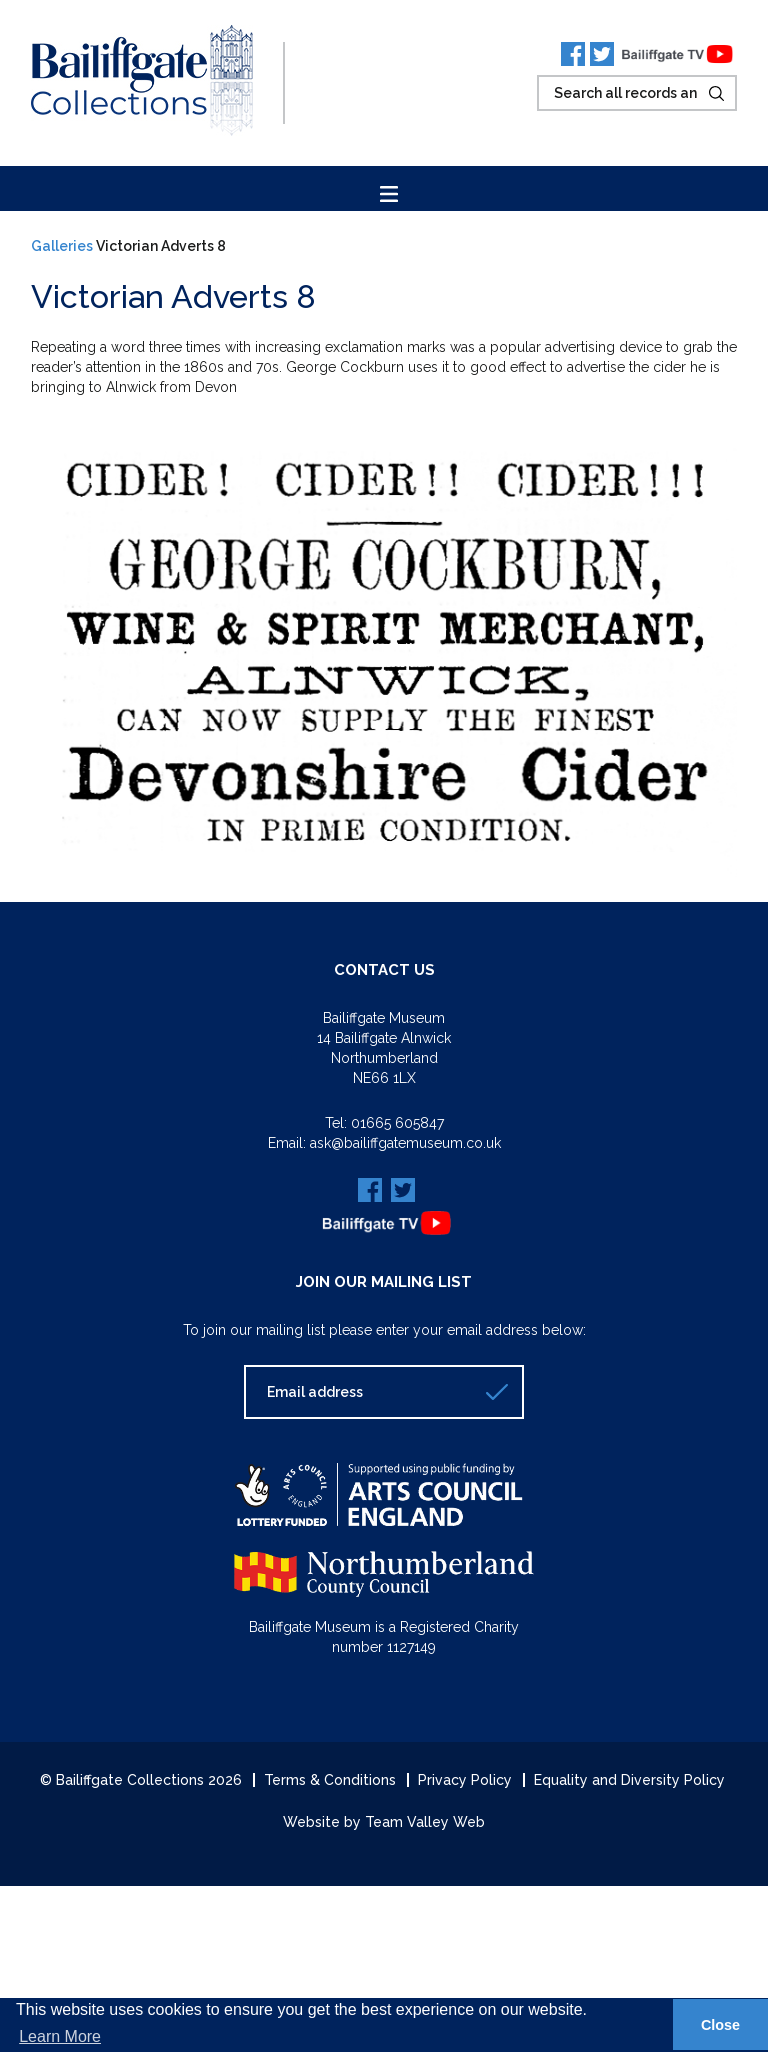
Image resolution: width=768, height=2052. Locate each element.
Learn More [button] (60, 2036)
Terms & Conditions (330, 1780)
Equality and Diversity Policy (629, 1780)
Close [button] (720, 2025)
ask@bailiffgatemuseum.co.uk (405, 1143)
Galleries (62, 246)
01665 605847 (397, 1123)
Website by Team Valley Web (384, 1822)
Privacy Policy (465, 1780)
